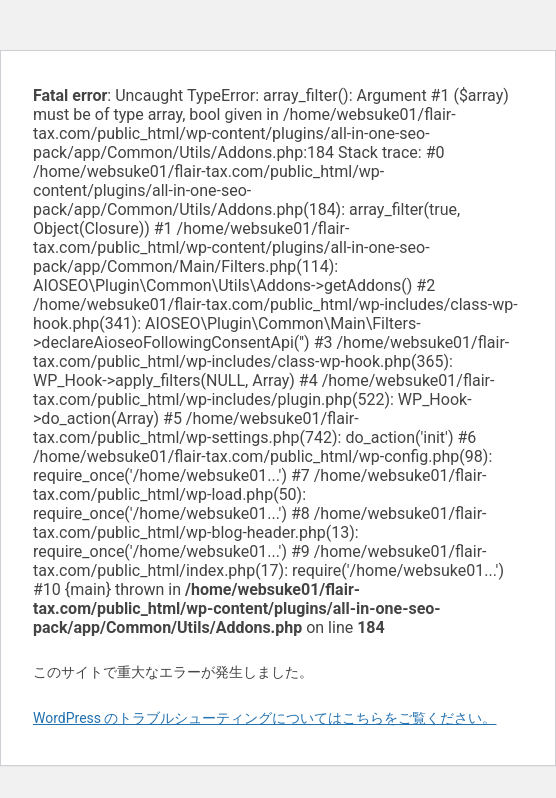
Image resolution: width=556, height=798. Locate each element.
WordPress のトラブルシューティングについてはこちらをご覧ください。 (265, 718)
